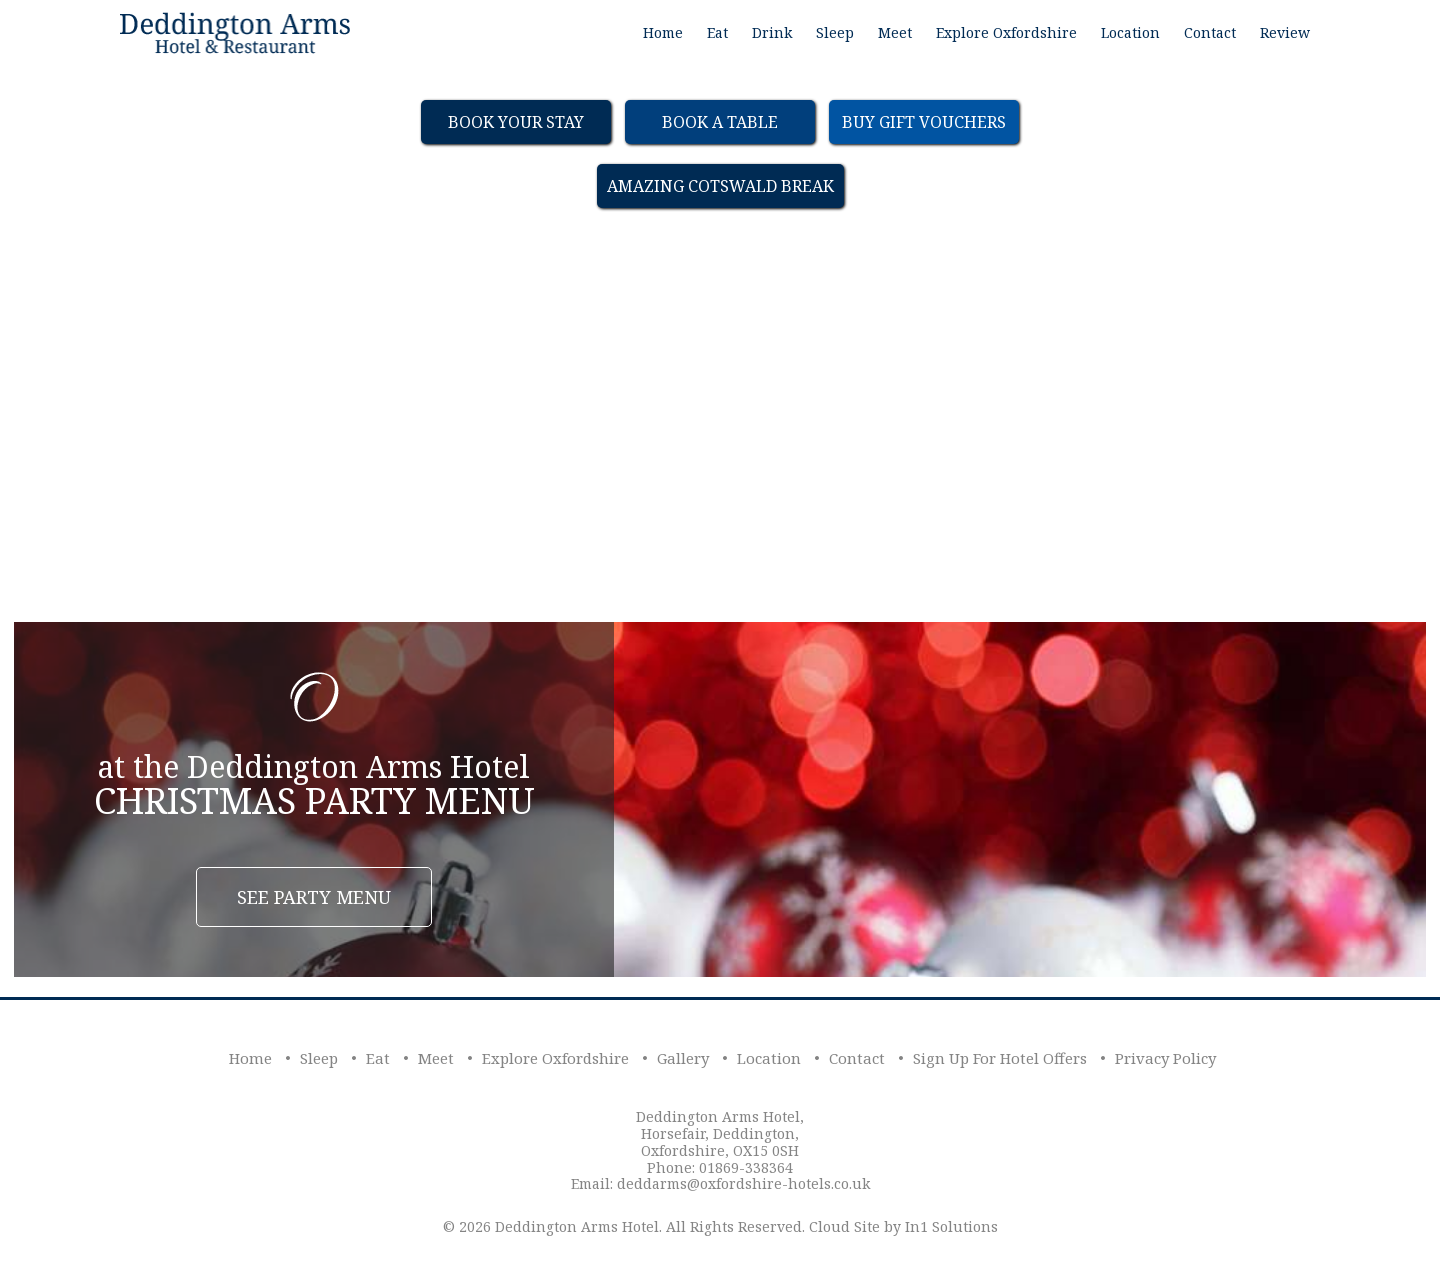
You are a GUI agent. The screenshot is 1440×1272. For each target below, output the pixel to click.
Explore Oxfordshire (1006, 32)
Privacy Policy (1165, 1058)
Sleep (835, 32)
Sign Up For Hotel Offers (1000, 1058)
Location (1130, 32)
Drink (772, 32)
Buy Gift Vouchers (924, 122)
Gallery (683, 1058)
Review (1285, 32)
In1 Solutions (951, 1226)
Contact (1210, 32)
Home (663, 32)
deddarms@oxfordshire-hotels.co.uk (743, 1183)
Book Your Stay (516, 122)
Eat (717, 32)
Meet (895, 32)
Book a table (720, 122)
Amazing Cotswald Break (720, 186)
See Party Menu (314, 897)
